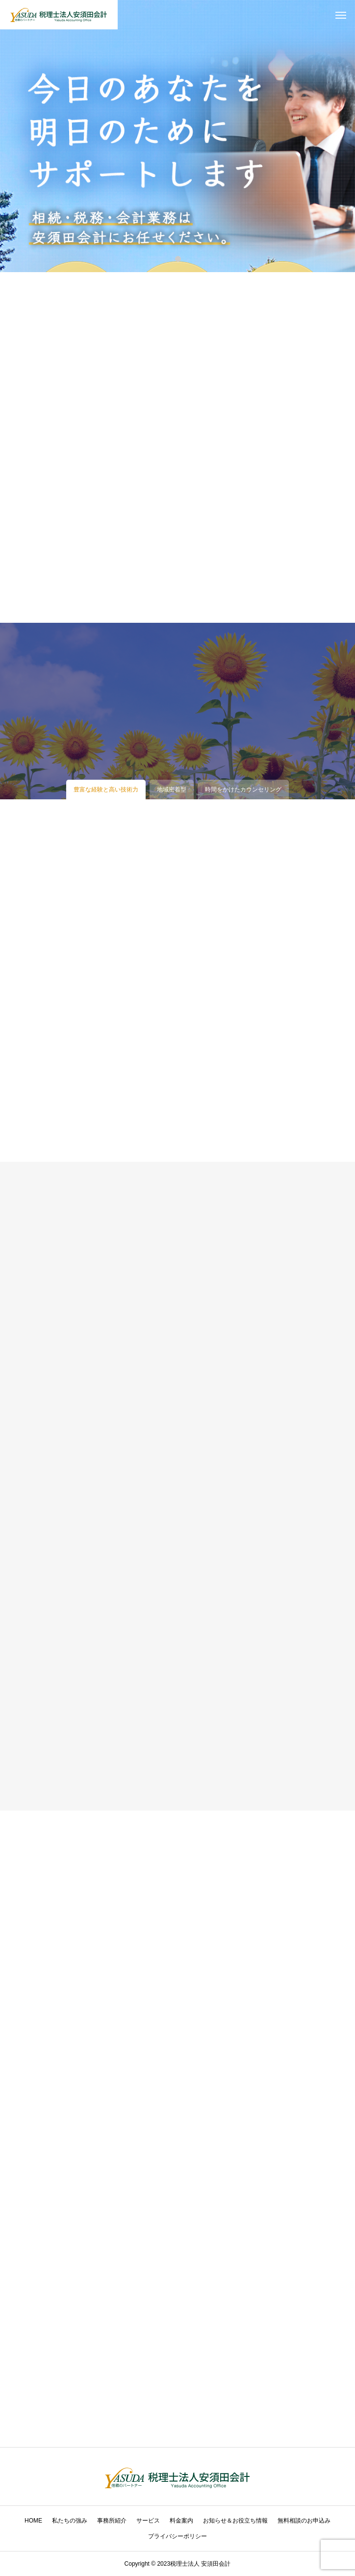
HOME (33, 2520)
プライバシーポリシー (177, 2536)
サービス (148, 2520)
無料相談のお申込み (304, 2520)
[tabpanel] (177, 136)
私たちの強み (69, 2520)
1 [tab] (178, 258)
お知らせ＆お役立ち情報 (235, 2520)
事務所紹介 (112, 2520)
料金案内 (181, 2520)
